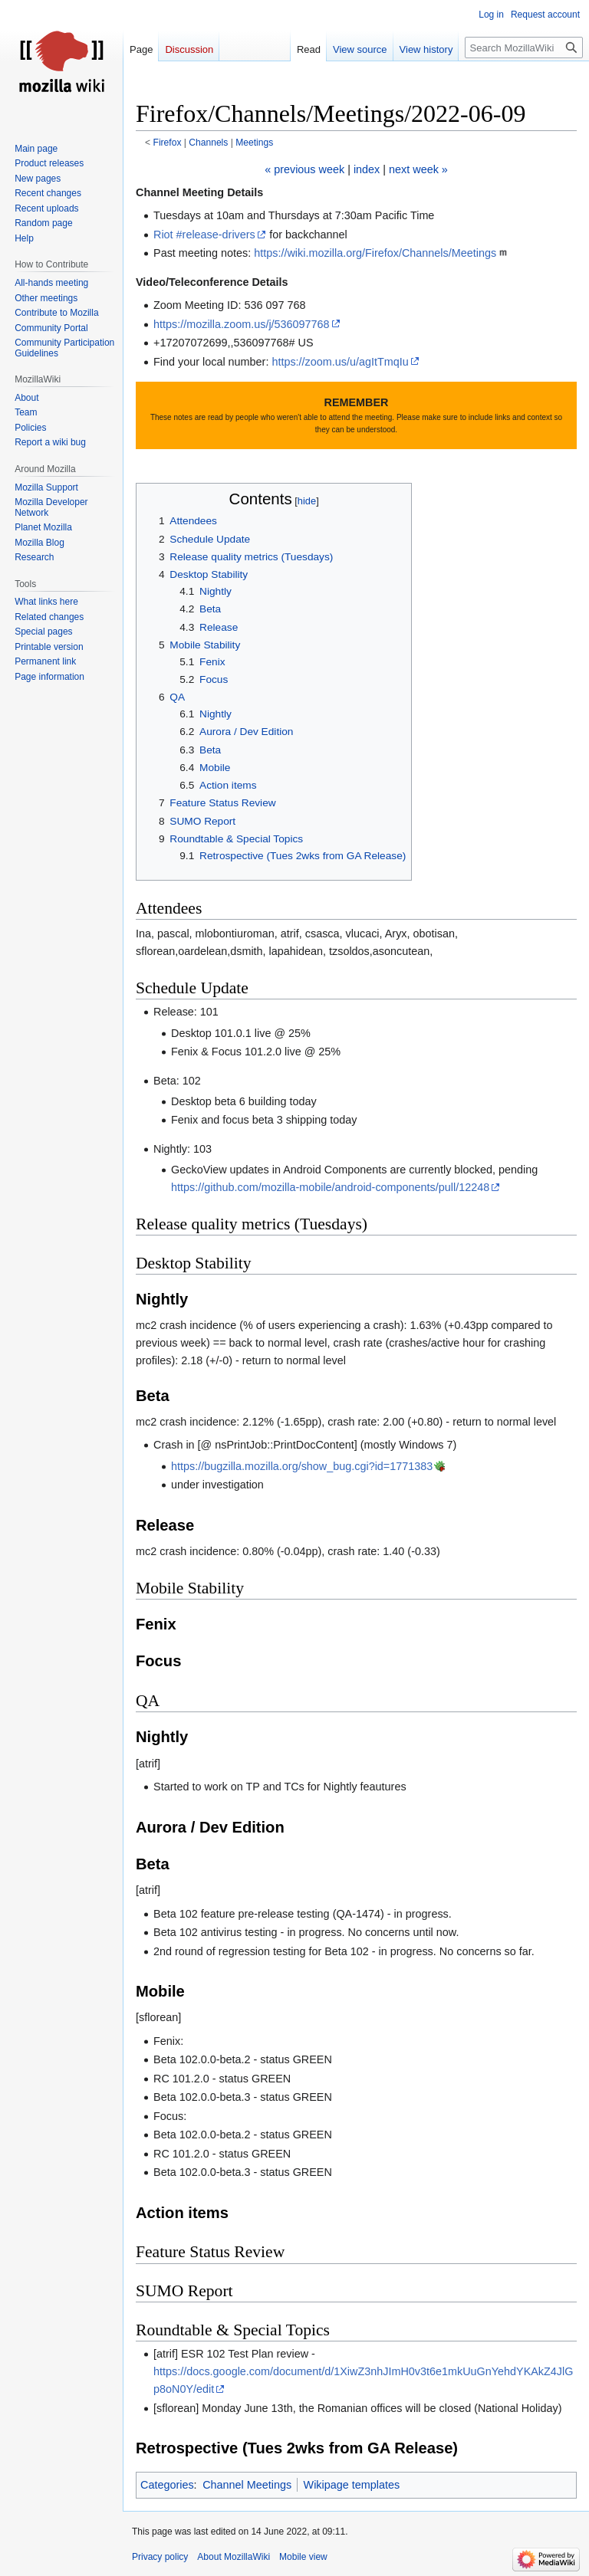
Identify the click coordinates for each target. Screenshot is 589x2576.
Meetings (254, 142)
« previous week (304, 169)
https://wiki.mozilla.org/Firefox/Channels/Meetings (375, 253)
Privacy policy (160, 2556)
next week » (418, 169)
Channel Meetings (246, 2485)
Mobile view (303, 2556)
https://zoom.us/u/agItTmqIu (339, 362)
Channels (208, 142)
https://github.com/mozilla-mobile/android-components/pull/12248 (330, 1187)
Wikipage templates (352, 2485)
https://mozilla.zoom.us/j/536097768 (241, 324)
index (367, 169)
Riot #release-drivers (204, 234)
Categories (167, 2485)
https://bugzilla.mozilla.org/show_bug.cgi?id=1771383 (302, 1466)
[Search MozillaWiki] (524, 47)
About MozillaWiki (233, 2556)
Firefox (167, 142)
